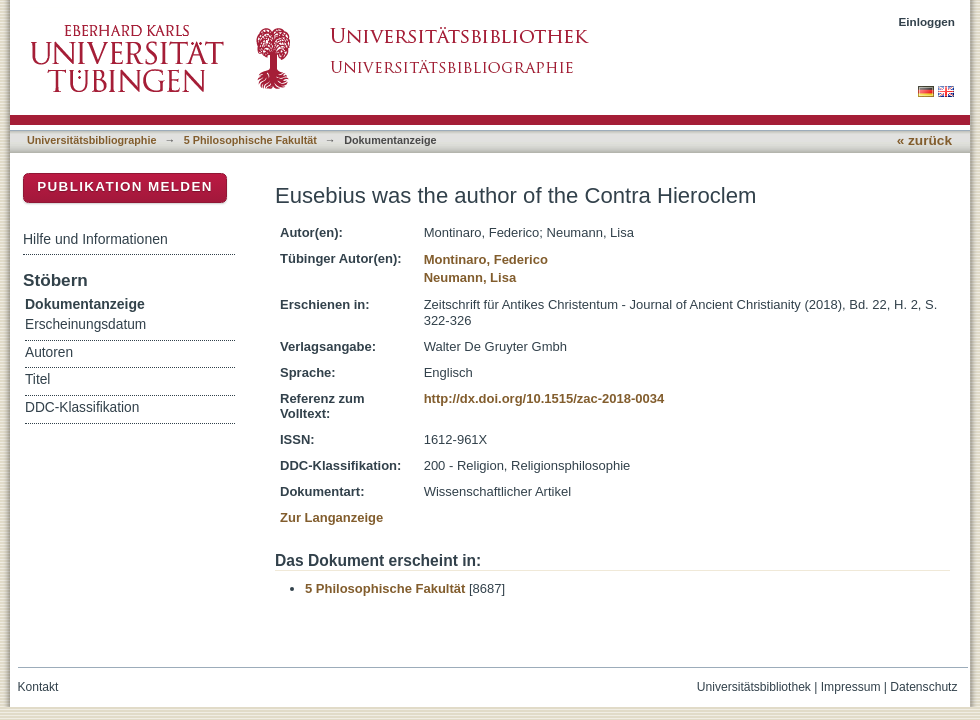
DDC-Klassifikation (82, 407)
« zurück (924, 140)
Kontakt (38, 687)
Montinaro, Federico (486, 259)
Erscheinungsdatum (85, 324)
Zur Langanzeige (331, 517)
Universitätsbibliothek (754, 687)
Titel (37, 379)
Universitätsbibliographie (91, 140)
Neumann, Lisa (470, 277)
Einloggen (927, 21)
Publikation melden (125, 186)
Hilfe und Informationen (95, 239)
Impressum (851, 687)
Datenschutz (923, 687)
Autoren (49, 352)
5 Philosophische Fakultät (250, 140)
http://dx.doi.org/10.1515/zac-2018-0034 (544, 398)
